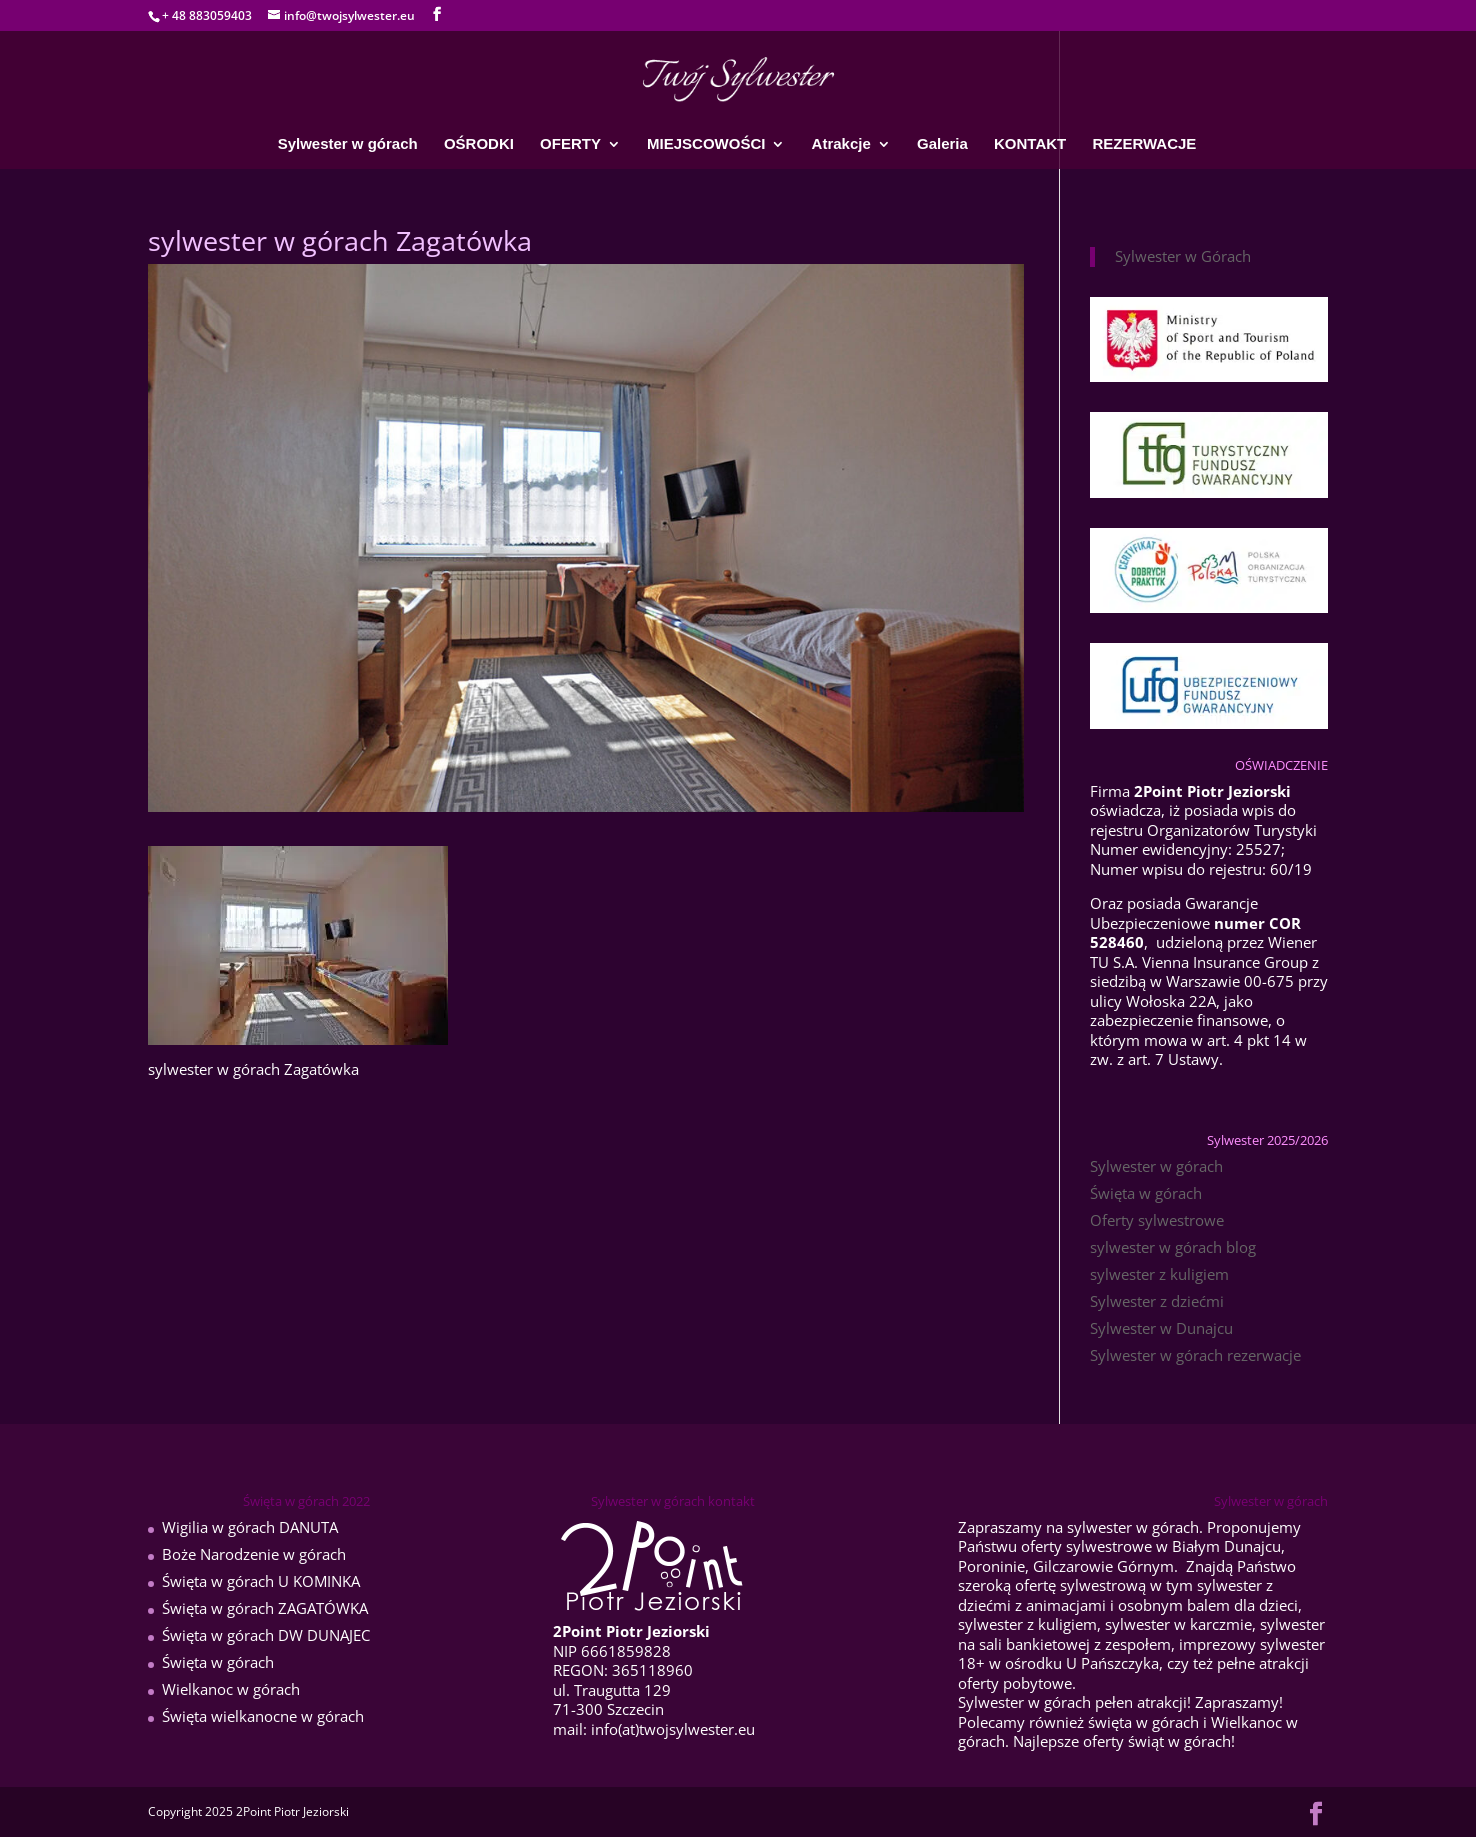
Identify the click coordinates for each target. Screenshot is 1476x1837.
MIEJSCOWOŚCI (706, 144)
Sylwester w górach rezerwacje (1195, 1355)
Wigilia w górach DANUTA (250, 1527)
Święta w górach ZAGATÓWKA (265, 1608)
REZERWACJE (1144, 144)
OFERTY (570, 144)
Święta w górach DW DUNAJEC (266, 1635)
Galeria (942, 144)
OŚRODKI (479, 144)
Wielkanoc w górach (231, 1689)
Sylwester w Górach (1183, 256)
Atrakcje (841, 144)
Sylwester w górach (348, 144)
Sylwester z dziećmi (1157, 1301)
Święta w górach (1146, 1193)
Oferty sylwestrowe (1157, 1220)
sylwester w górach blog (1173, 1247)
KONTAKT (1030, 144)
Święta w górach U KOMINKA (261, 1581)
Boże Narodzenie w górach (254, 1554)
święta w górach (1143, 1722)
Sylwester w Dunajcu (1161, 1328)
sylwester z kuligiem (1159, 1274)
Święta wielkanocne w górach (263, 1716)
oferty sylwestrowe (1086, 1546)
